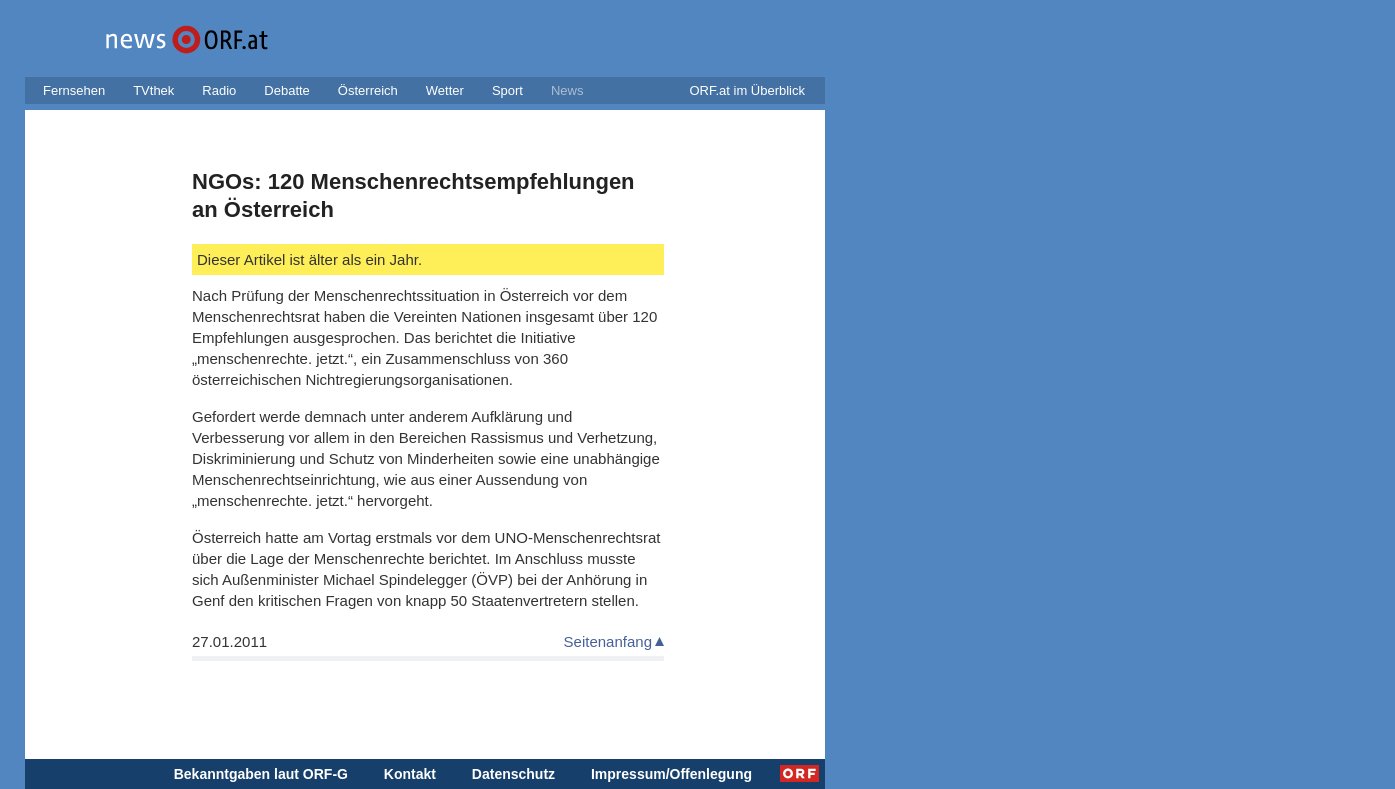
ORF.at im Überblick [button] (747, 90)
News (567, 90)
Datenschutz (513, 774)
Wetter (445, 90)
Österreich (368, 90)
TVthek (153, 90)
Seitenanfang (608, 641)
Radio (219, 90)
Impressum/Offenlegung (671, 774)
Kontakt (410, 774)
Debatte (287, 90)
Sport (507, 90)
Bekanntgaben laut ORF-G (261, 774)
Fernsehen (74, 90)
